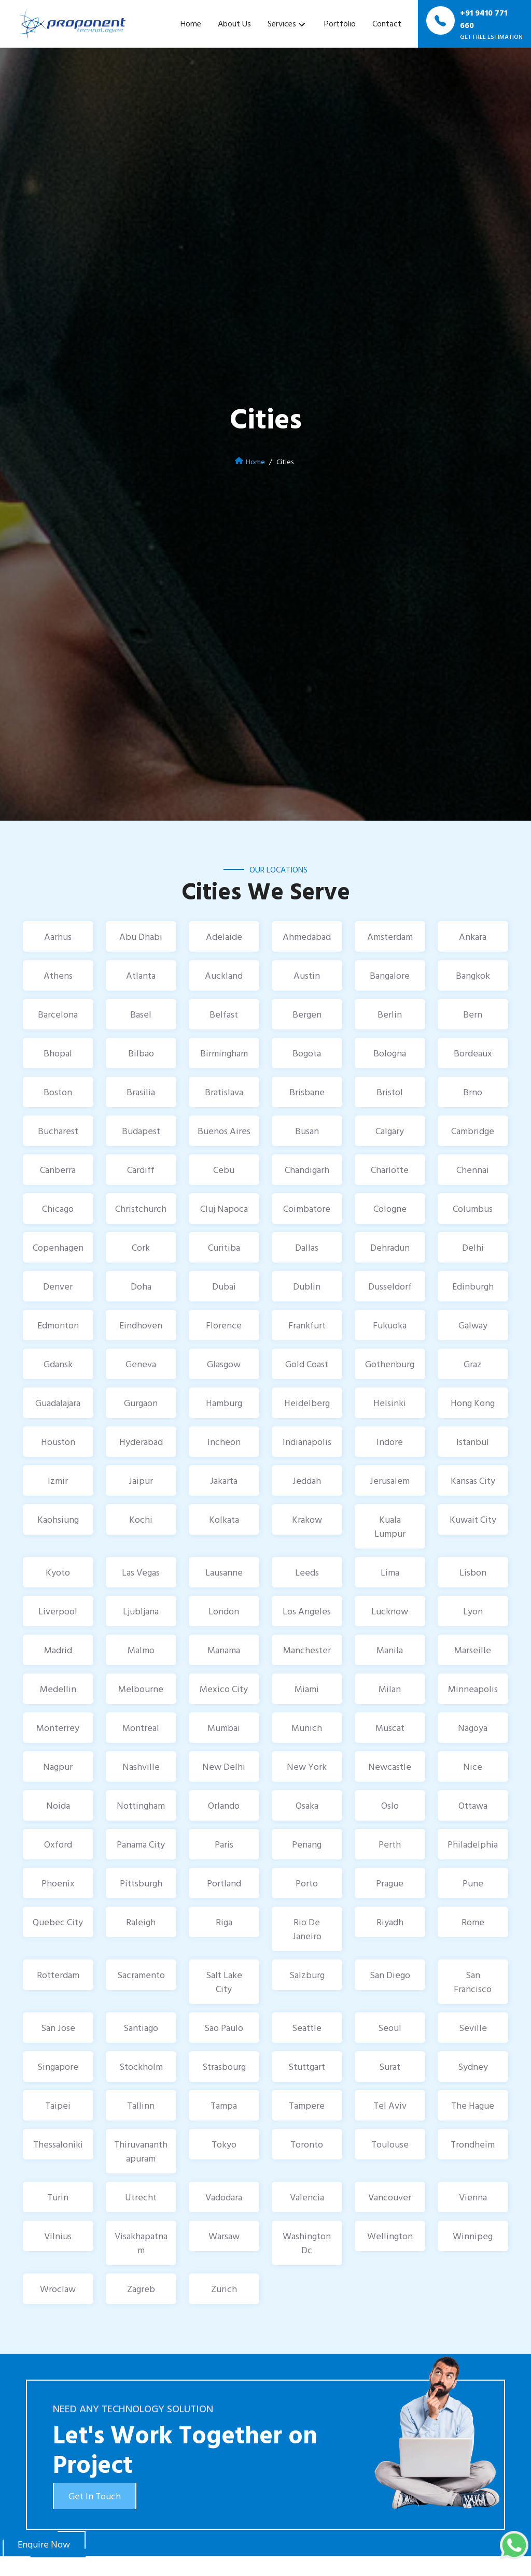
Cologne (390, 1208)
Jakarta (223, 1480)
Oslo (390, 1805)
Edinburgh (473, 1286)
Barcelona (58, 1014)
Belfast (223, 1014)
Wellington (390, 2236)
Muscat (389, 1728)
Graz (473, 1364)
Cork (141, 1247)
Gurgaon (141, 1403)
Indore (389, 1442)
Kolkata (224, 1519)
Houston (58, 1442)
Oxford (58, 1844)
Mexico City (224, 1689)
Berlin (390, 1014)
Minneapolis (473, 1689)
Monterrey (57, 1728)
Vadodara (223, 2197)
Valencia (307, 2197)
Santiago (140, 2028)
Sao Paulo (223, 2028)
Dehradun (390, 1247)
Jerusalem (390, 1480)
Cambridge (472, 1131)
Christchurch (140, 1208)
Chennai (472, 1170)
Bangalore (390, 975)
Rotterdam (58, 1975)
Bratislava (224, 1092)
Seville (473, 2028)
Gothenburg (389, 1364)
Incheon (224, 1442)
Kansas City (473, 1480)
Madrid (58, 1650)
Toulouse (390, 2144)
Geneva (140, 1364)
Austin (307, 975)
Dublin (306, 1286)
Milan (390, 1689)
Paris (224, 1844)
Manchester (307, 1650)
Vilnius (58, 2236)
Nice (472, 1766)
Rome (473, 1922)
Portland (224, 1883)
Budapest (141, 1131)
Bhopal (58, 1053)
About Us (234, 23)
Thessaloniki (58, 2144)
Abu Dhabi (140, 936)
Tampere (307, 2105)
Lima (390, 1572)
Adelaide (224, 936)
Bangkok (473, 975)
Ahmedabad (307, 936)
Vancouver (389, 2197)
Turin (57, 2197)
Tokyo (224, 2144)
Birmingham (224, 1053)
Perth (390, 1844)
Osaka (307, 1805)
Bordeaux (473, 1053)
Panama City (141, 1844)
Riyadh (389, 1922)
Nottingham (141, 1805)
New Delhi (223, 1766)
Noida (58, 1805)
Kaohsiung (58, 1519)
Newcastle (389, 1766)
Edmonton (58, 1325)
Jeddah (306, 1480)
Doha (141, 1286)
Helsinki (389, 1403)
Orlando (224, 1805)
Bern (472, 1014)
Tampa (224, 2105)
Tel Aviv (390, 2105)
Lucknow (389, 1611)
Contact (386, 23)
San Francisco (473, 1982)
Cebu (223, 1170)
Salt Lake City (224, 1982)
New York (307, 1766)
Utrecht (141, 2197)
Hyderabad (141, 1442)
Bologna (389, 1053)
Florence (224, 1325)
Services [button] (282, 23)
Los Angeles (307, 1611)
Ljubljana (141, 1611)
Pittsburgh (141, 1883)
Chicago (58, 1208)
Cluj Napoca (224, 1208)
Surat (389, 2066)
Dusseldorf (390, 1286)
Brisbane (307, 1092)
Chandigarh (307, 1170)
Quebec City (58, 1922)
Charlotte (390, 1170)
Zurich (224, 2289)
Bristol (389, 1092)
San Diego (390, 1975)
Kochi (140, 1519)
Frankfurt (307, 1325)
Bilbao (141, 1053)
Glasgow (224, 1364)
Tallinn (141, 2105)
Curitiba (224, 1247)
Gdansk (58, 1364)
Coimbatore (306, 1208)
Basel (140, 1014)
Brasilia (141, 1092)
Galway (472, 1325)
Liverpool (57, 1611)
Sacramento (141, 1975)
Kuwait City (473, 1519)
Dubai (224, 1286)
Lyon (473, 1611)
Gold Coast (306, 1364)
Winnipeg (473, 2236)
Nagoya (472, 1728)
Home (190, 23)
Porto (307, 1883)
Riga (224, 1922)
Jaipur (141, 1480)
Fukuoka (390, 1325)
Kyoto (58, 1572)
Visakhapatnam (141, 2243)
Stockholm (141, 2066)
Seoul (389, 2028)
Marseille (472, 1650)
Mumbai (223, 1728)
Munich (306, 1728)
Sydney (473, 2066)
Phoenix (58, 1883)
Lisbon (472, 1572)
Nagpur (58, 1766)
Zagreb (141, 2289)
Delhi (473, 1247)
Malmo (141, 1650)
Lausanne (224, 1572)
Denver (58, 1286)
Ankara (472, 936)
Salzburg (307, 1975)
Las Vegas (141, 1572)
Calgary (389, 1131)
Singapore (57, 2066)
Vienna (473, 2197)
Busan (307, 1131)
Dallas (306, 1247)
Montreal (140, 1728)
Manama (223, 1650)
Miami (307, 1689)
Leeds (307, 1572)
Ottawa (472, 1805)
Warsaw (224, 2236)
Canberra (58, 1170)
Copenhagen (58, 1247)
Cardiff (141, 1170)
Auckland (224, 975)
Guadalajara (57, 1403)
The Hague (472, 2105)
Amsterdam (390, 936)
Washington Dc (307, 2243)
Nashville (141, 1766)
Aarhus (58, 936)
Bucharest (58, 1131)
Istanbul (472, 1442)
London (223, 1611)
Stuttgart (306, 2066)
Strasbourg (224, 2066)
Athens (58, 975)
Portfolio (340, 23)
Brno (472, 1092)
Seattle (307, 2028)
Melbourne (140, 1689)
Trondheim (473, 2144)
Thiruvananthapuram (140, 2151)
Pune (473, 1883)
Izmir (58, 1480)
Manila (389, 1650)
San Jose (58, 2028)
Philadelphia (473, 1844)
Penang (307, 1844)
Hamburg (224, 1403)
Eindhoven (140, 1325)
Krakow (307, 1519)
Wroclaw (58, 2289)
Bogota (306, 1053)
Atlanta (141, 975)
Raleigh (141, 1922)
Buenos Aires (224, 1131)
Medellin (58, 1689)
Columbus (473, 1208)
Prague (389, 1883)
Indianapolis (307, 1442)
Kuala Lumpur (390, 1526)
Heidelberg (307, 1403)
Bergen (307, 1014)
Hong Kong (473, 1403)
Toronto (306, 2144)
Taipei (58, 2105)
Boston (58, 1092)
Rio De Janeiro (307, 1929)
